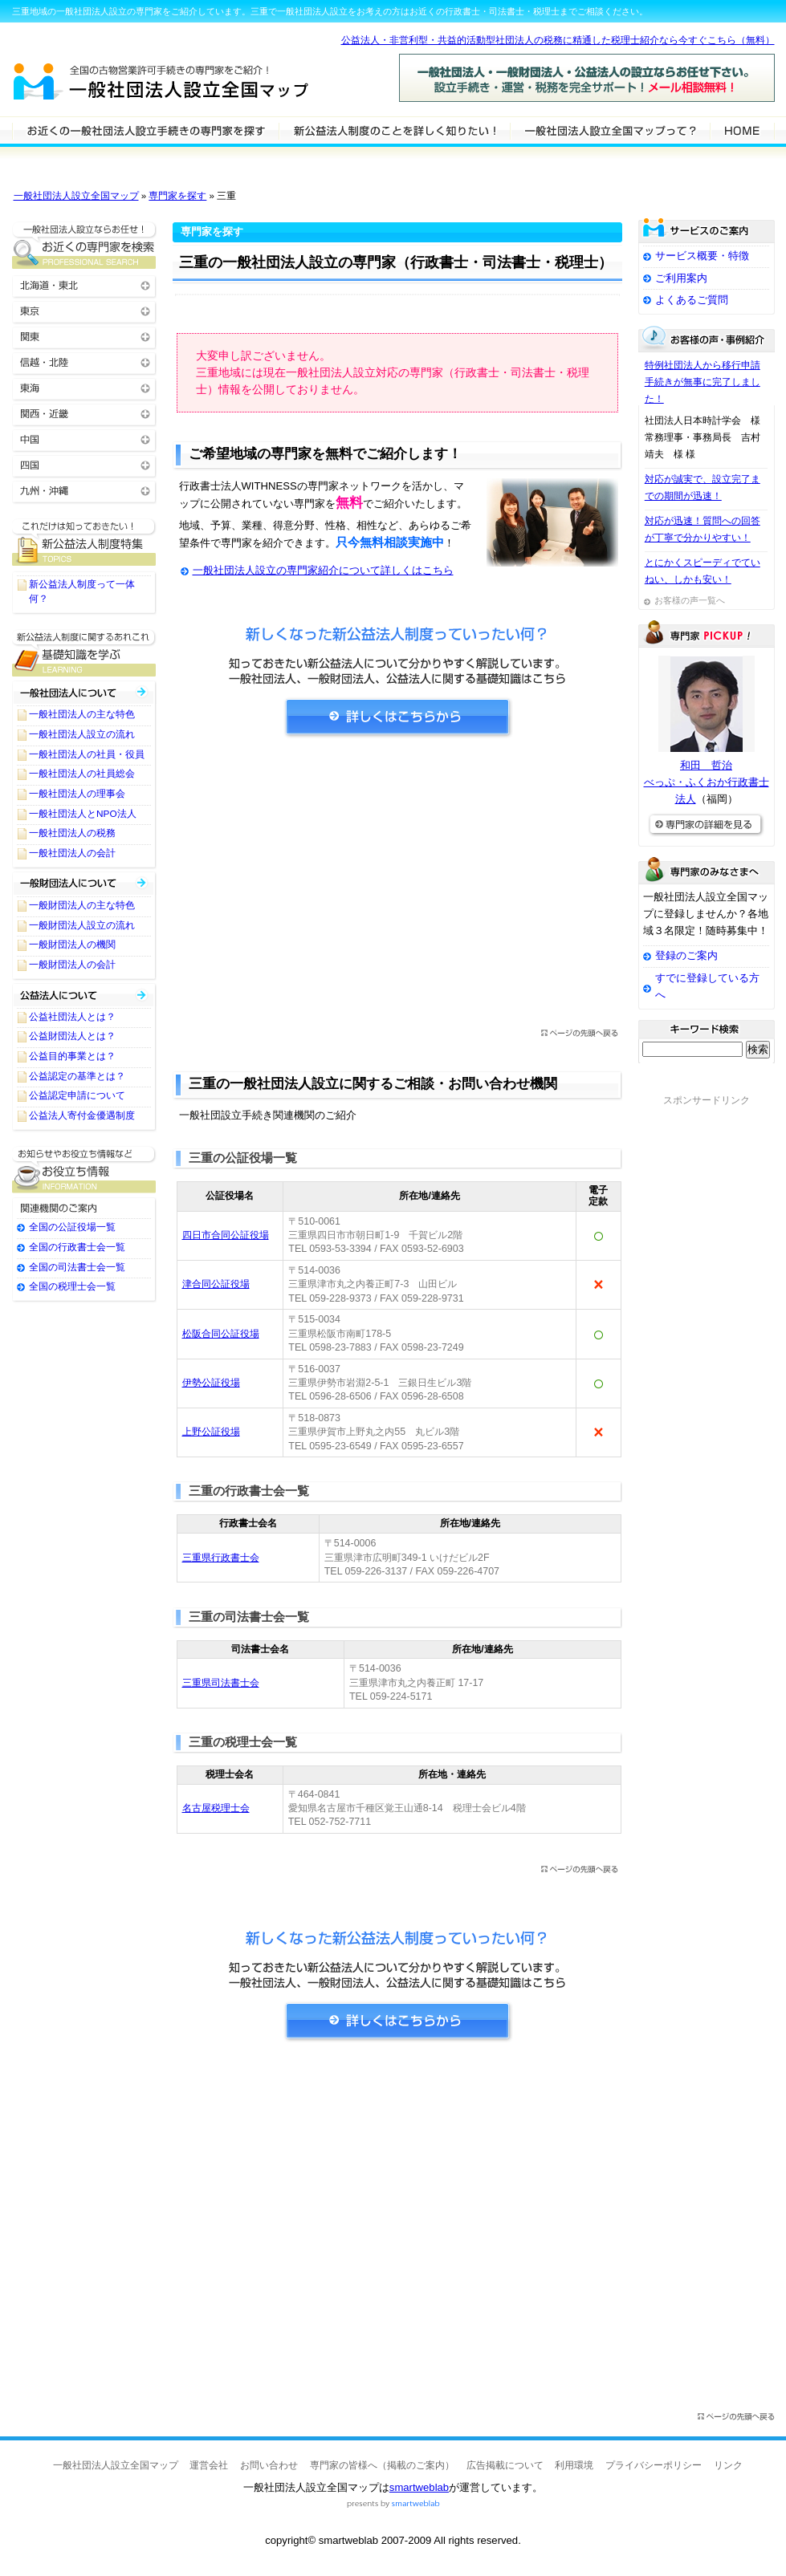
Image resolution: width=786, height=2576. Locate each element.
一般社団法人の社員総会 (82, 773)
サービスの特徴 (610, 130)
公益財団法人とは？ (72, 1036)
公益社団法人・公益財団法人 (84, 994)
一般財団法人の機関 (72, 944)
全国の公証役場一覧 (72, 1227)
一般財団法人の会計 (72, 964)
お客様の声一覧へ (689, 600)
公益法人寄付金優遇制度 (82, 1115)
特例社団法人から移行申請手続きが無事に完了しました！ (702, 382)
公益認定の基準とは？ (77, 1076)
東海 (84, 387)
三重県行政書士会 (220, 1557)
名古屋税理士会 (216, 1808)
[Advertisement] (397, 888)
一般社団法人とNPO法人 (82, 813)
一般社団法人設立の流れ (82, 734)
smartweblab (419, 2487)
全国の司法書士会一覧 (77, 1267)
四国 (84, 464)
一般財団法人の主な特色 (82, 905)
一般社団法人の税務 (72, 833)
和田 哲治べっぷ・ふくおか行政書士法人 (706, 782)
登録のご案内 (686, 955)
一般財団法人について (84, 883)
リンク (728, 2465)
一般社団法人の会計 (72, 853)
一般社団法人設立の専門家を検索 (145, 130)
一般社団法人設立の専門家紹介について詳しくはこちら (323, 570)
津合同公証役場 (216, 1284)
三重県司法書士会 (220, 1682)
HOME (742, 130)
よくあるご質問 (691, 300)
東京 (84, 310)
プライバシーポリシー (653, 2465)
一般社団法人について (84, 692)
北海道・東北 (84, 284)
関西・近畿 (84, 413)
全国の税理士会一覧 (72, 1286)
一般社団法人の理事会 (77, 793)
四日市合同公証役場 (225, 1235)
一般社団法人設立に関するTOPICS (84, 542)
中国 (84, 438)
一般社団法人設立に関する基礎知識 (84, 653)
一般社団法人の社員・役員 (87, 754)
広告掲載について (505, 2465)
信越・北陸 (84, 361)
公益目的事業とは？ (72, 1056)
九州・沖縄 (84, 490)
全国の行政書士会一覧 (77, 1247)
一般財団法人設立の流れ (82, 925)
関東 (84, 336)
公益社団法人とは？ (72, 1016)
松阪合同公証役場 (220, 1333)
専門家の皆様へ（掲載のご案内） (382, 2465)
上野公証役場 (211, 1431)
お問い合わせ (269, 2465)
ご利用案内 (681, 278)
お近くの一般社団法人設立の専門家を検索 (84, 245)
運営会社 (208, 2465)
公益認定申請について (77, 1095)
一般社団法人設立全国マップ (76, 196)
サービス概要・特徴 (702, 256)
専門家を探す (177, 196)
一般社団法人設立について (394, 130)
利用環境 (574, 2465)
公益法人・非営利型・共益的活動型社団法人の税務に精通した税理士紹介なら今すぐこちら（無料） (558, 40)
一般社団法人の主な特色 (82, 714)
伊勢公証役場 (211, 1382)
